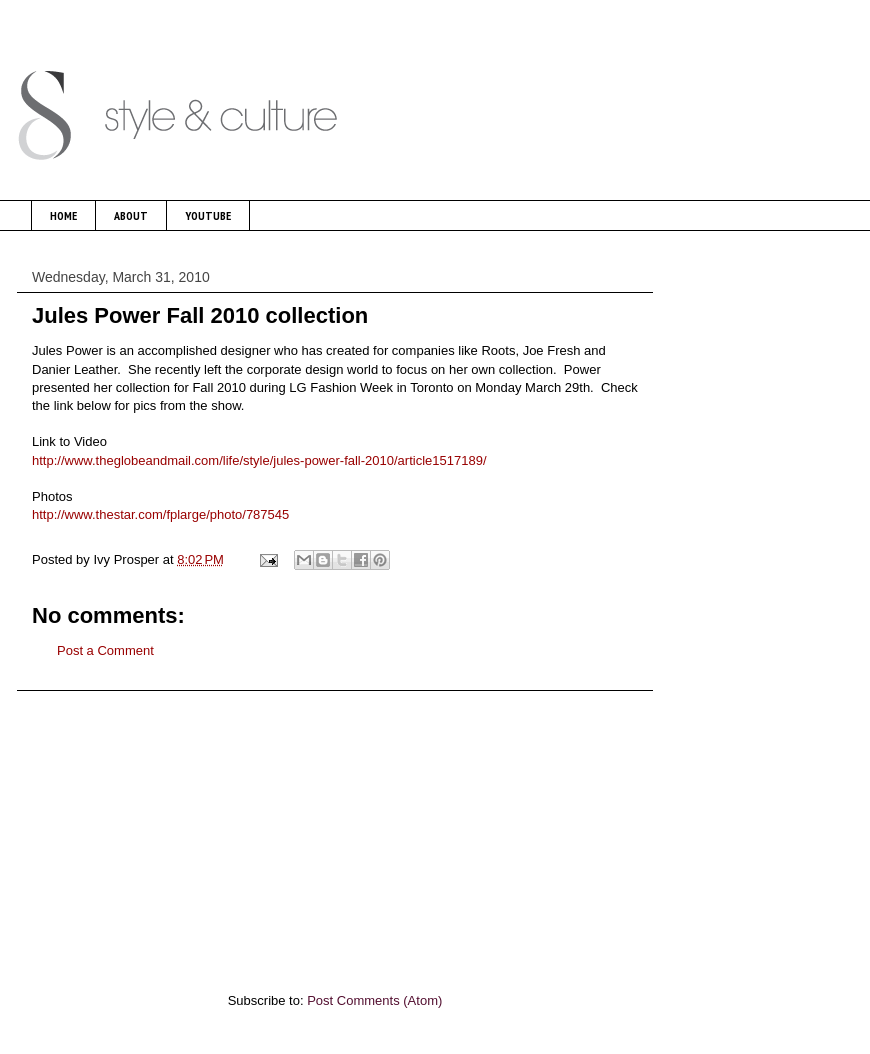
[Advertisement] (335, 831)
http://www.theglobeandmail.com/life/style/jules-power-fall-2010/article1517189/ (259, 460)
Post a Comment (105, 650)
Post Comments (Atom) (374, 1000)
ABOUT (131, 215)
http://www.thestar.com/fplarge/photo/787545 (160, 514)
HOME (63, 215)
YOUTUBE (208, 215)
